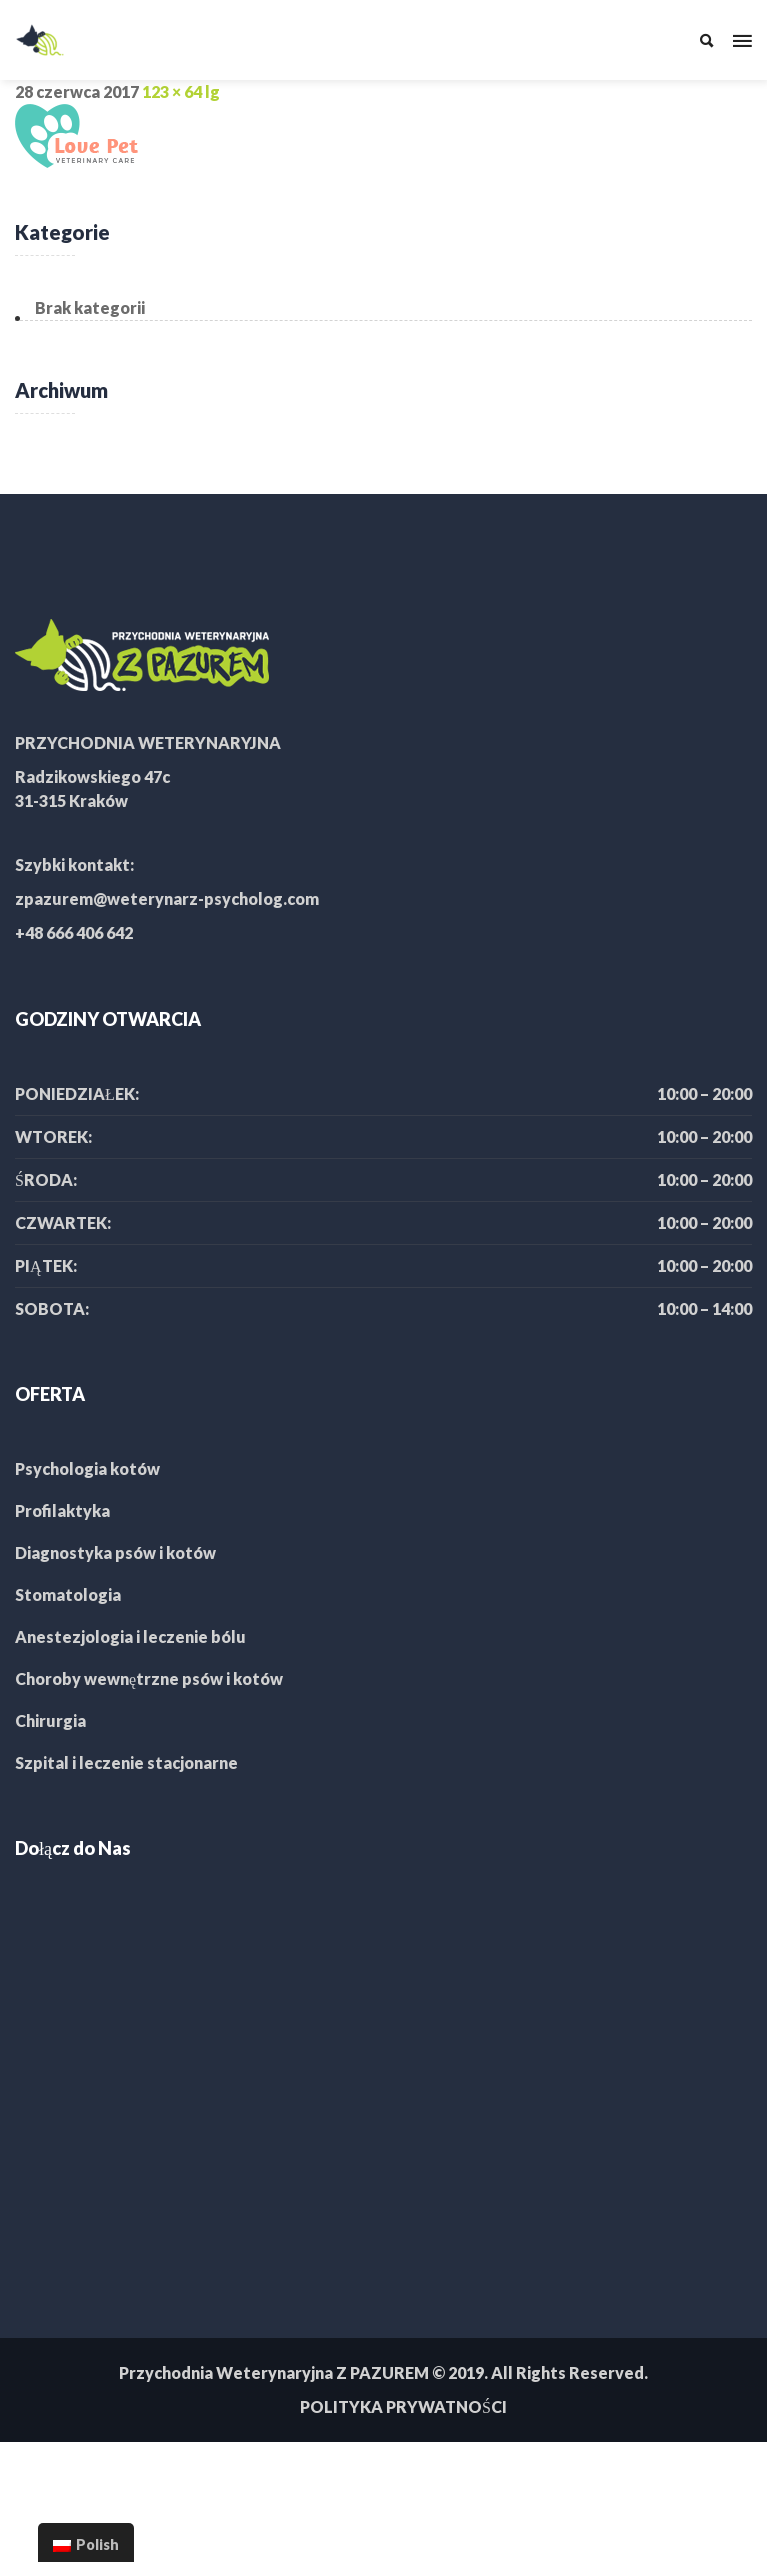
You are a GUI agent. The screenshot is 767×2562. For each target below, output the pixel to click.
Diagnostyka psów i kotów (115, 1552)
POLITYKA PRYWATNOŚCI (403, 2406)
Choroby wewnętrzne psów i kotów (149, 1678)
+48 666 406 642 (74, 932)
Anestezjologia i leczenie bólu (130, 1636)
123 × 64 (172, 91)
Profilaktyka (62, 1510)
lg (212, 91)
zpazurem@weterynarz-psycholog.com (167, 898)
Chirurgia (50, 1720)
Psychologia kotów (87, 1468)
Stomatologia (68, 1594)
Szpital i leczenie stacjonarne (126, 1762)
